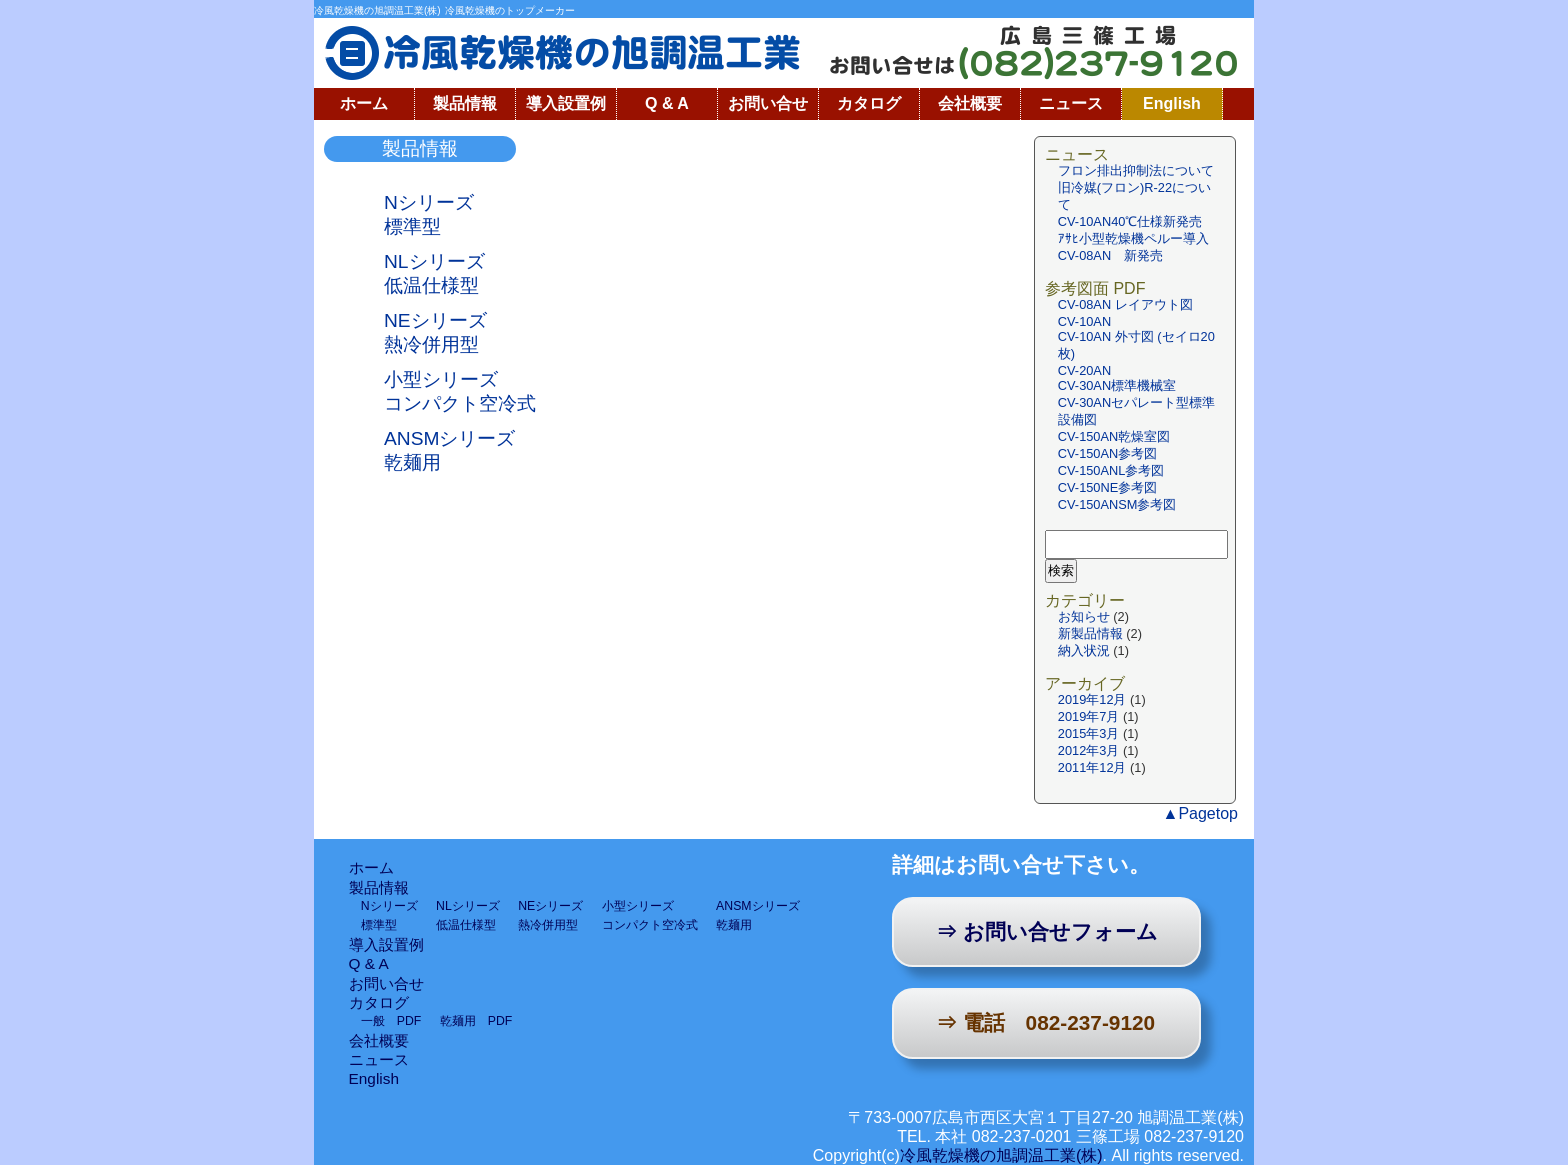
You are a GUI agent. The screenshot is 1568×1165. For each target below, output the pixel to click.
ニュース (1071, 103)
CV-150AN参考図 (1107, 453)
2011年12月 (1092, 767)
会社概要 (970, 103)
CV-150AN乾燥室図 (1114, 436)
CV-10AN (1084, 321)
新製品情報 (1090, 633)
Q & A (667, 103)
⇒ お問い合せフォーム (1047, 931)
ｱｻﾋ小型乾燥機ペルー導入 (1133, 238)
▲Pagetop (1200, 813)
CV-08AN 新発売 (1110, 255)
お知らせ (1084, 616)
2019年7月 (1089, 716)
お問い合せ (768, 103)
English (1172, 103)
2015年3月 (1089, 733)
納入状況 (1084, 650)
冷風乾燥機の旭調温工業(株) (1001, 1155)
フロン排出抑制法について (1136, 170)
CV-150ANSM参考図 (1117, 504)
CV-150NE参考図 (1107, 487)
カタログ (869, 103)
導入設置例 (566, 103)
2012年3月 (1089, 750)
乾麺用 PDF (476, 1021)
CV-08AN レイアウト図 (1125, 304)
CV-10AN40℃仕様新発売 (1137, 221)
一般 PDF (391, 1021)
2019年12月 (1092, 699)
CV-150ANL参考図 (1111, 470)
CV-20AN (1084, 370)
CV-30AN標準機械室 (1117, 385)
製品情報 (465, 103)
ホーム (364, 103)
